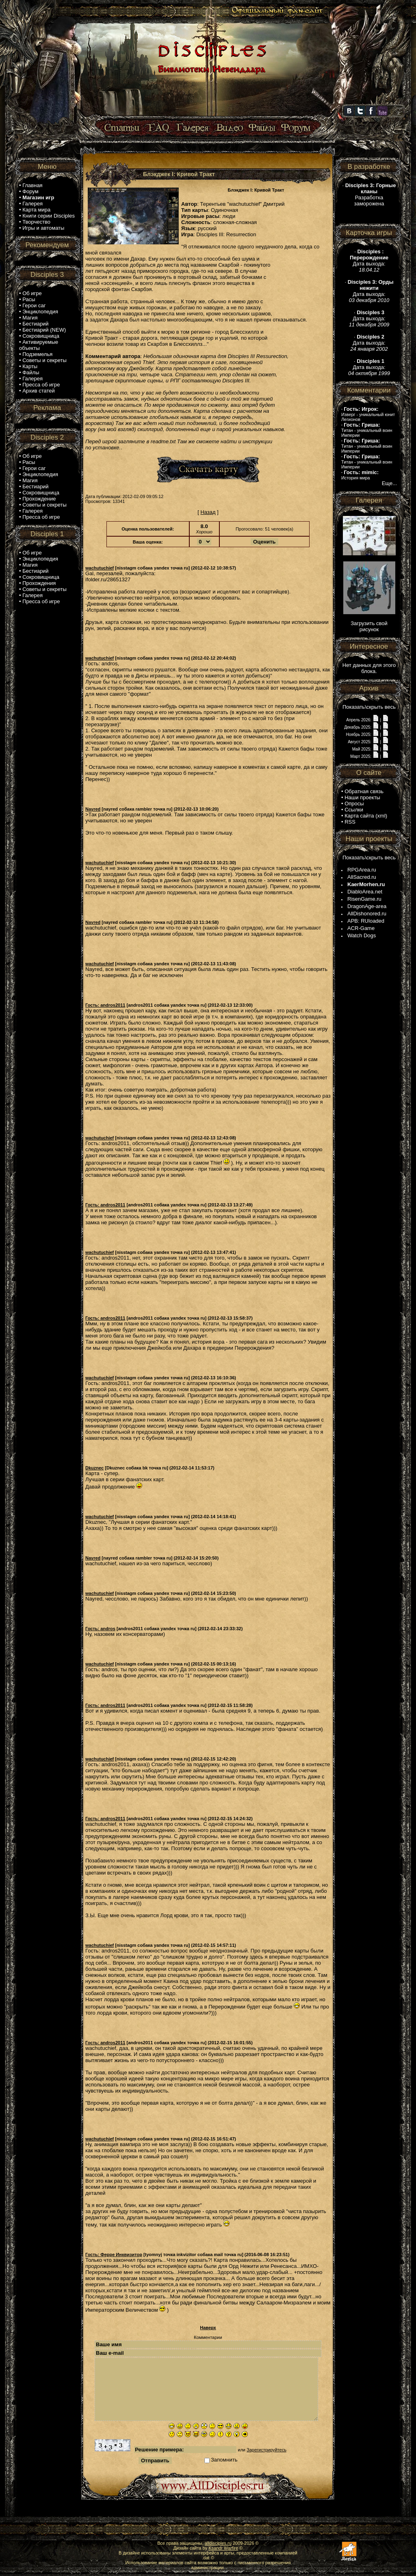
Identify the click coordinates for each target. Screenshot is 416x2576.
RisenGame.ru (364, 899)
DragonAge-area (366, 906)
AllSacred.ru (361, 877)
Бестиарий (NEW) (44, 330)
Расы (28, 299)
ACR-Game (361, 928)
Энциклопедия (40, 312)
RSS (349, 822)
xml (381, 816)
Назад (207, 512)
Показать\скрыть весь (369, 707)
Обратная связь (364, 791)
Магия (29, 318)
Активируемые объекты (38, 345)
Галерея (32, 204)
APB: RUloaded (365, 921)
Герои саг (34, 305)
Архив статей (38, 391)
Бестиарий (35, 324)
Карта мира (36, 210)
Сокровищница (40, 336)
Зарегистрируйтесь (266, 2449)
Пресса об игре (41, 385)
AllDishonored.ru (366, 913)
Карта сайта (359, 816)
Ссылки (353, 810)
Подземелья (37, 354)
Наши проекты (362, 797)
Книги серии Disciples (48, 216)
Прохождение (39, 499)
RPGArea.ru (361, 870)
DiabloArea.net (364, 892)
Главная (32, 185)
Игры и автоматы (43, 228)
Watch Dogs (361, 935)
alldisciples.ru (218, 2543)
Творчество (36, 222)
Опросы (354, 803)
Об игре (32, 293)
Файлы (30, 372)
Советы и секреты (44, 360)
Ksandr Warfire (223, 2548)
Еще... (389, 483)
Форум (30, 191)
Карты (29, 366)
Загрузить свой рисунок (369, 626)
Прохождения (39, 583)
